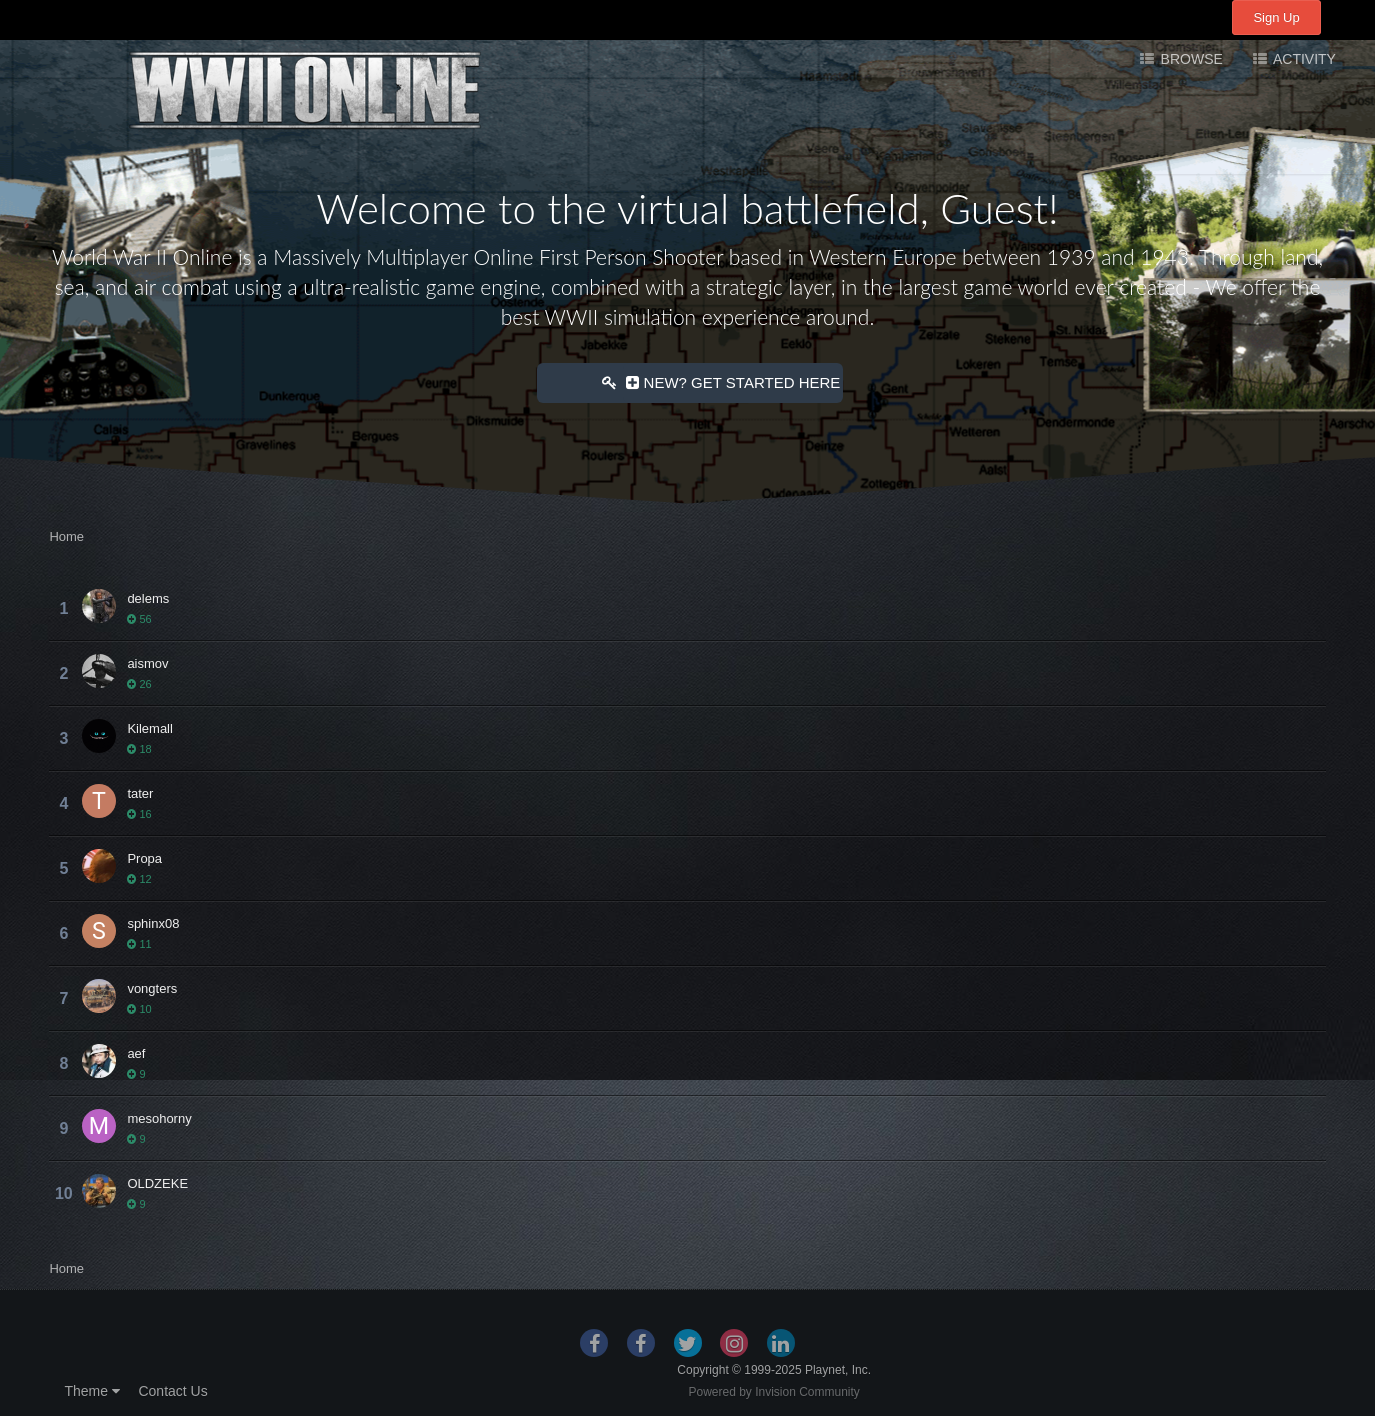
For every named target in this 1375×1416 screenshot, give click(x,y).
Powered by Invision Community (773, 1391)
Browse (1190, 59)
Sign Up (1276, 17)
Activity (1303, 59)
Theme (91, 1390)
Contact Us (172, 1390)
